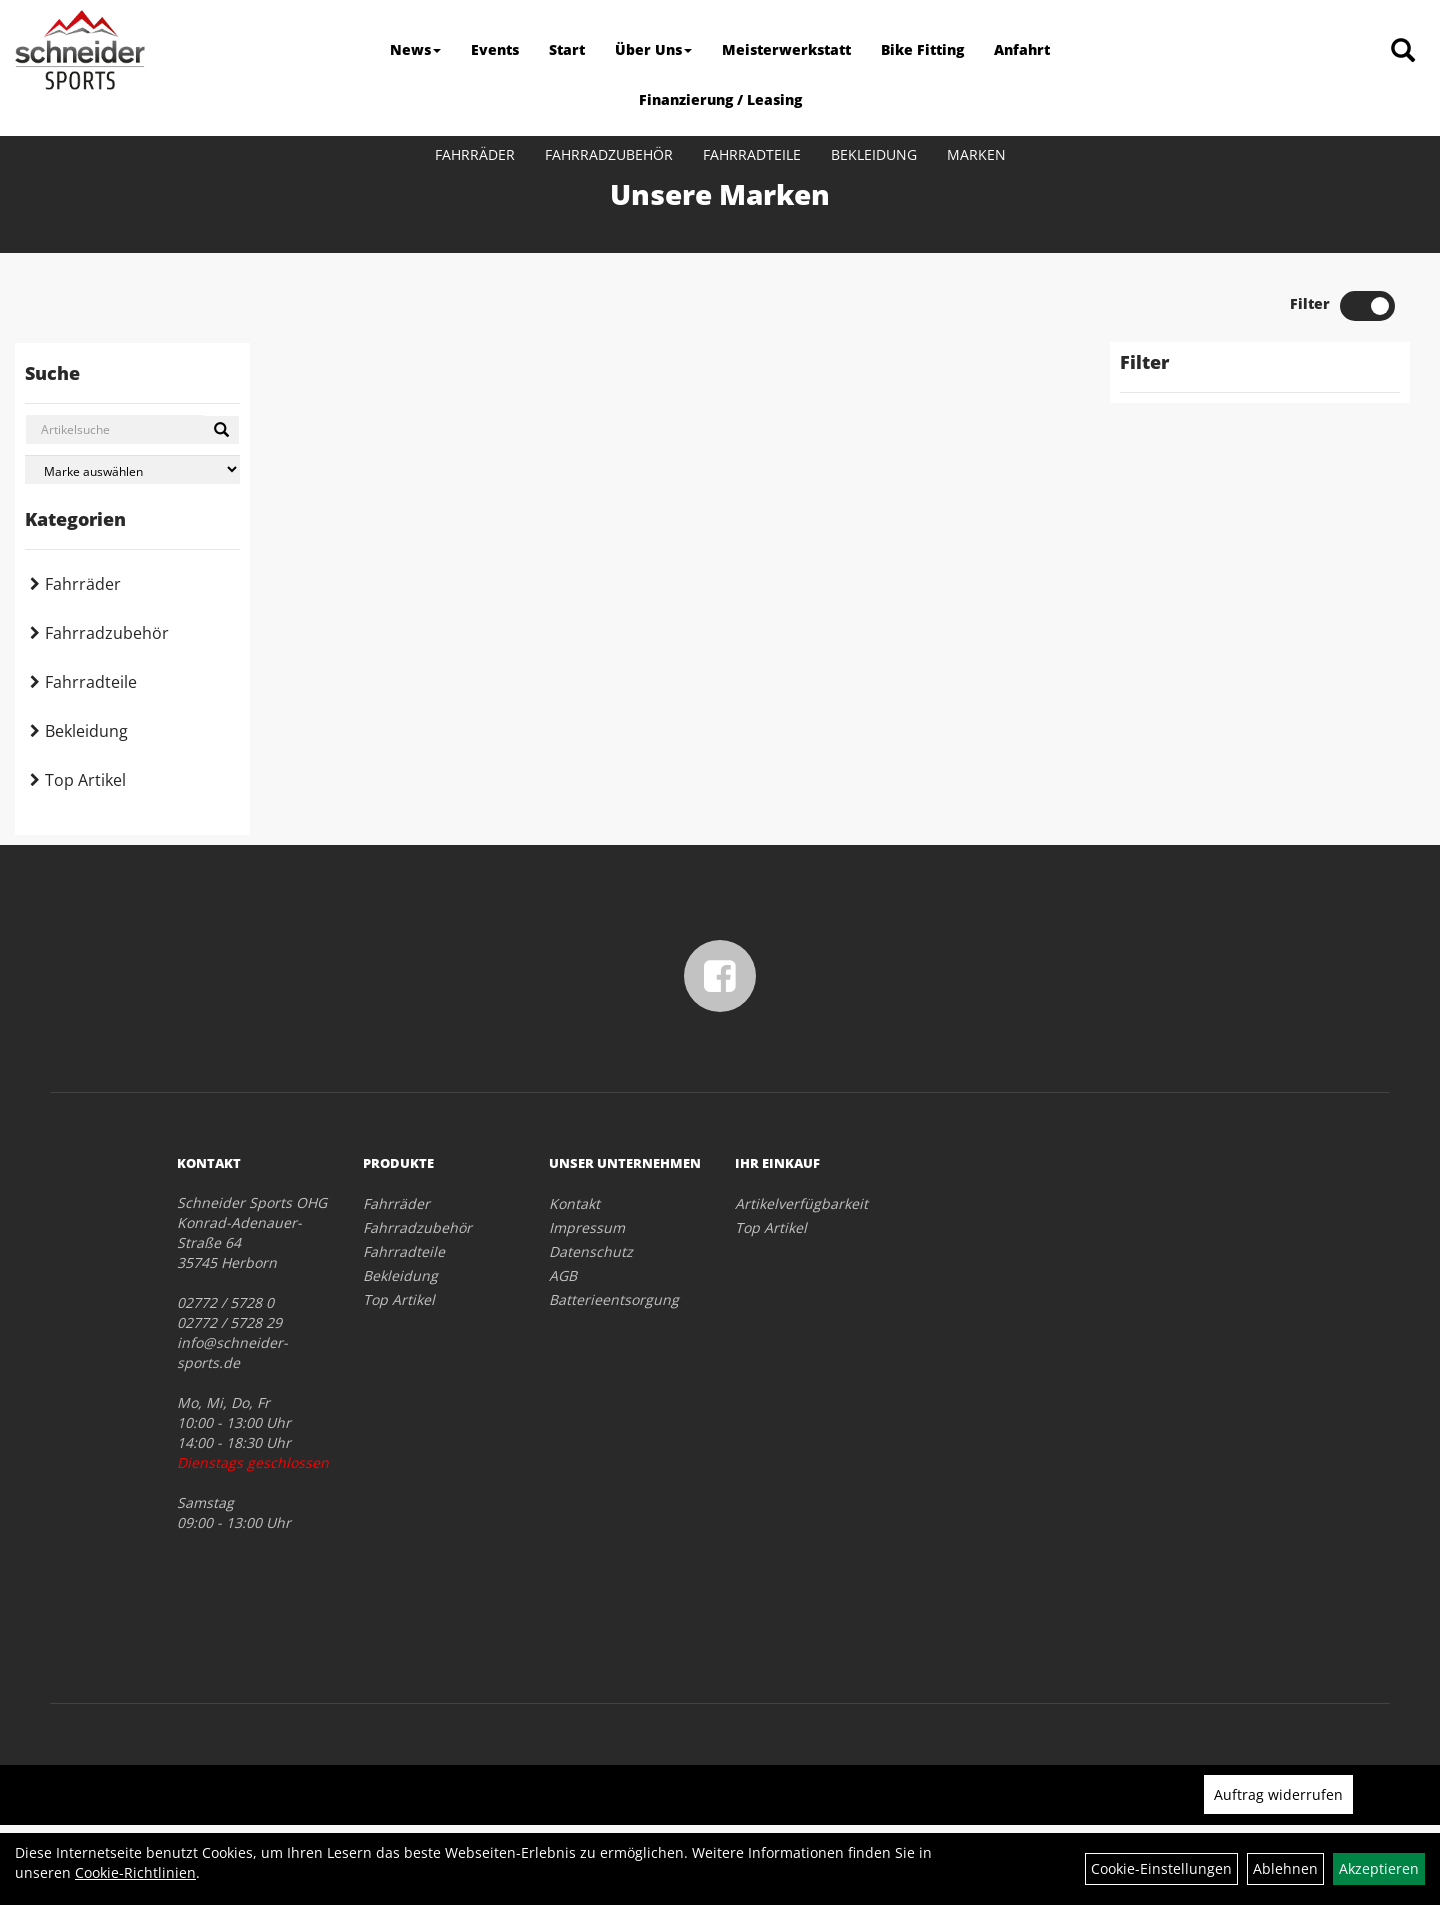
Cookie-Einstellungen (1161, 1868)
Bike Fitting (922, 49)
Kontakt (574, 1203)
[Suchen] (221, 430)
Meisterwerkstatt (786, 49)
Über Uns (653, 49)
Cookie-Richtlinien (135, 1872)
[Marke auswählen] (132, 469)
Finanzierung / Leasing (720, 99)
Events (495, 49)
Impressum (587, 1227)
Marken (976, 154)
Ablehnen (1285, 1868)
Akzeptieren (1379, 1868)
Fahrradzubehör (609, 154)
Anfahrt (1022, 49)
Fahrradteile (752, 154)
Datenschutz (591, 1251)
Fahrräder (475, 154)
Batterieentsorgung (614, 1299)
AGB (563, 1275)
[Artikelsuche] (1403, 51)
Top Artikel (85, 780)
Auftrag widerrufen (1278, 1794)
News (415, 49)
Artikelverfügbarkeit (801, 1203)
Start (567, 49)
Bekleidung (874, 154)
